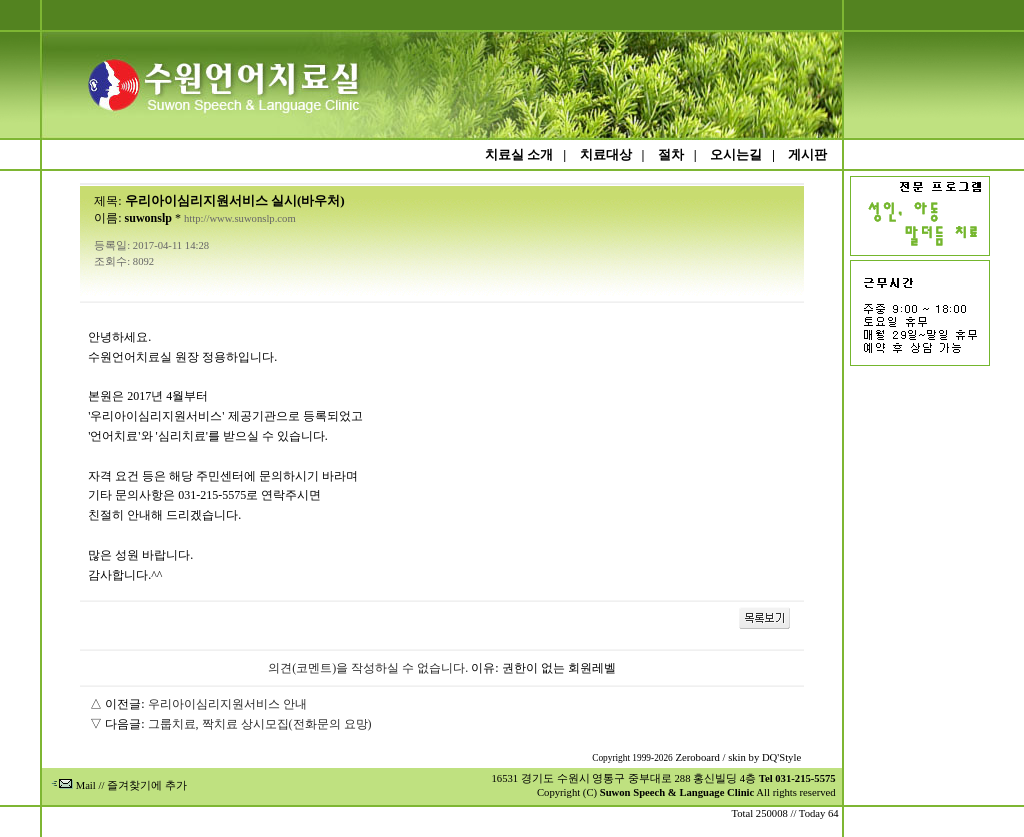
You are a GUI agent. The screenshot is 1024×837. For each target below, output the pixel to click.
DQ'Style (781, 757)
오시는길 (736, 154)
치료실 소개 (519, 154)
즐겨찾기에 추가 (147, 785)
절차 (671, 154)
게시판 (807, 154)
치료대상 (606, 154)
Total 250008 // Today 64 (784, 813)
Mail (73, 785)
